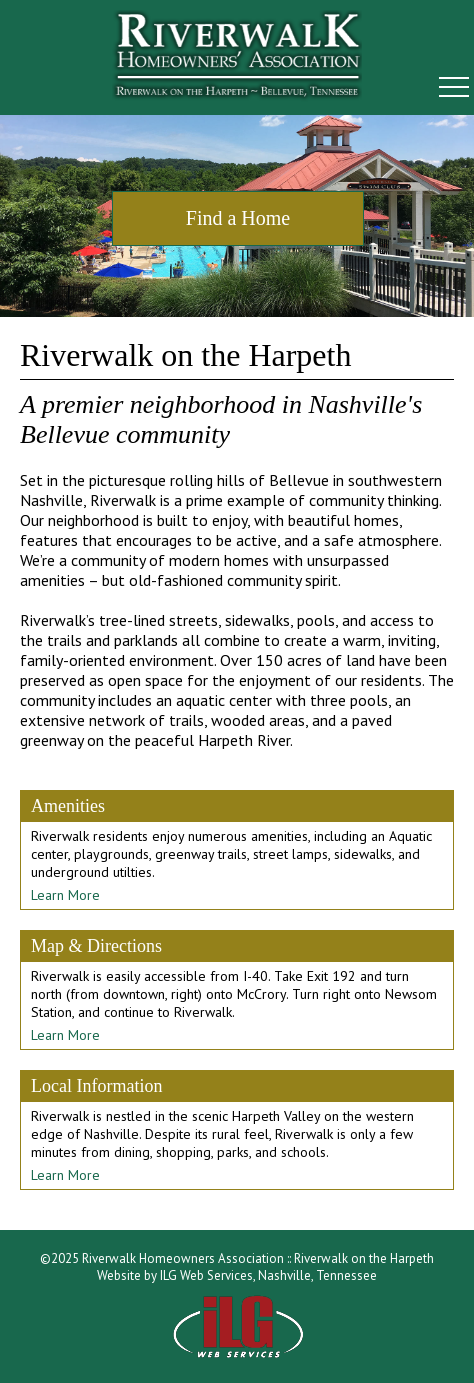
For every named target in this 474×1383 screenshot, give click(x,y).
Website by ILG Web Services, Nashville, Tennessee (237, 1275)
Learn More (65, 895)
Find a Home (238, 218)
